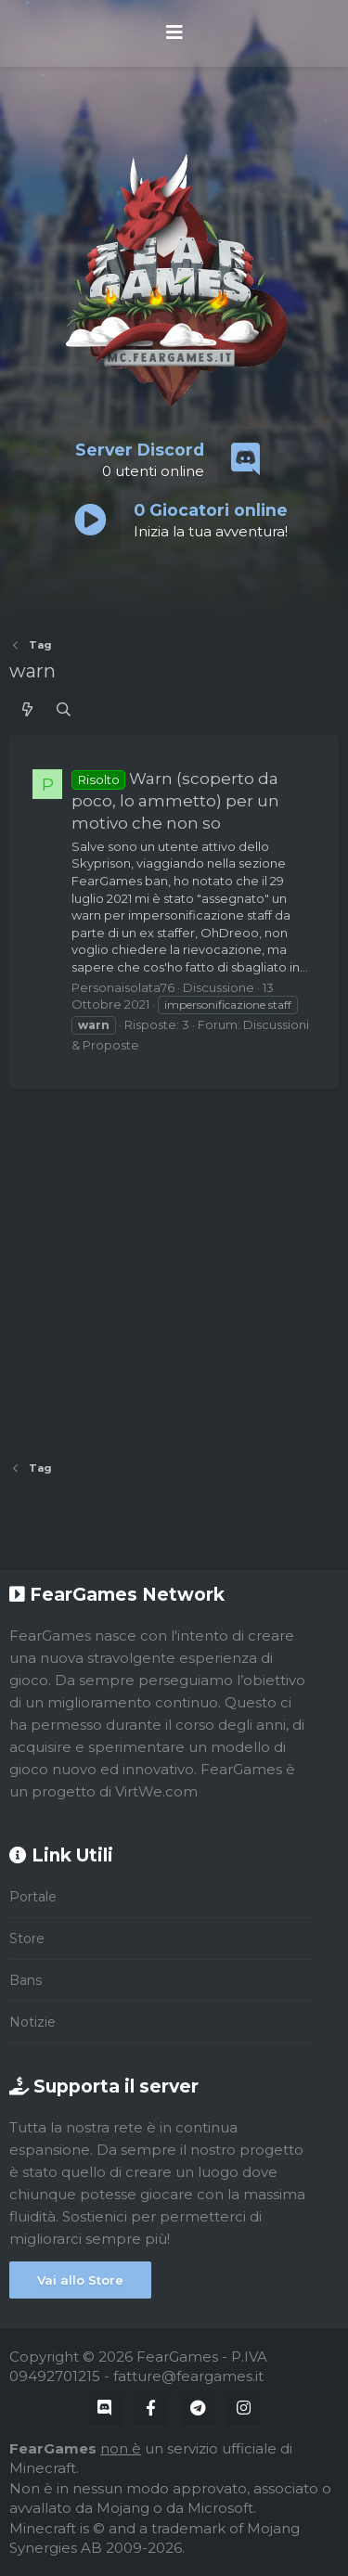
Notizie (32, 2022)
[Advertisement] (174, 1268)
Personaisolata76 (122, 987)
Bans (25, 1980)
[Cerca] (63, 709)
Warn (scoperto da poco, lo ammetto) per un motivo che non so (175, 801)
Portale (33, 1896)
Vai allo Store (80, 2280)
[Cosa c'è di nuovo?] (27, 709)
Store (27, 1938)
